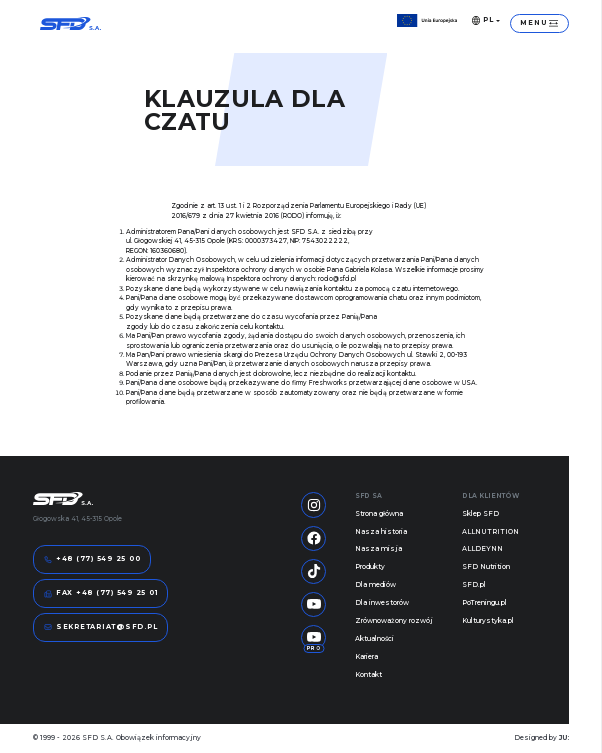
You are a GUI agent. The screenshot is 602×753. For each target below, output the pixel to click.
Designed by (541, 738)
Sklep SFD (480, 514)
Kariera (366, 657)
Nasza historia (381, 532)
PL (483, 20)
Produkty (370, 567)
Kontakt (368, 675)
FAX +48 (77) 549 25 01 (101, 594)
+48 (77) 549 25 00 (92, 560)
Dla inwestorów (382, 603)
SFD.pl (474, 585)
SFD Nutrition (486, 567)
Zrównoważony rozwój (394, 621)
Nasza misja (378, 549)
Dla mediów (375, 585)
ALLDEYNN (482, 549)
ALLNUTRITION (490, 532)
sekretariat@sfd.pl (101, 627)
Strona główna (379, 514)
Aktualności (374, 639)
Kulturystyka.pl (488, 621)
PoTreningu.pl (484, 603)
